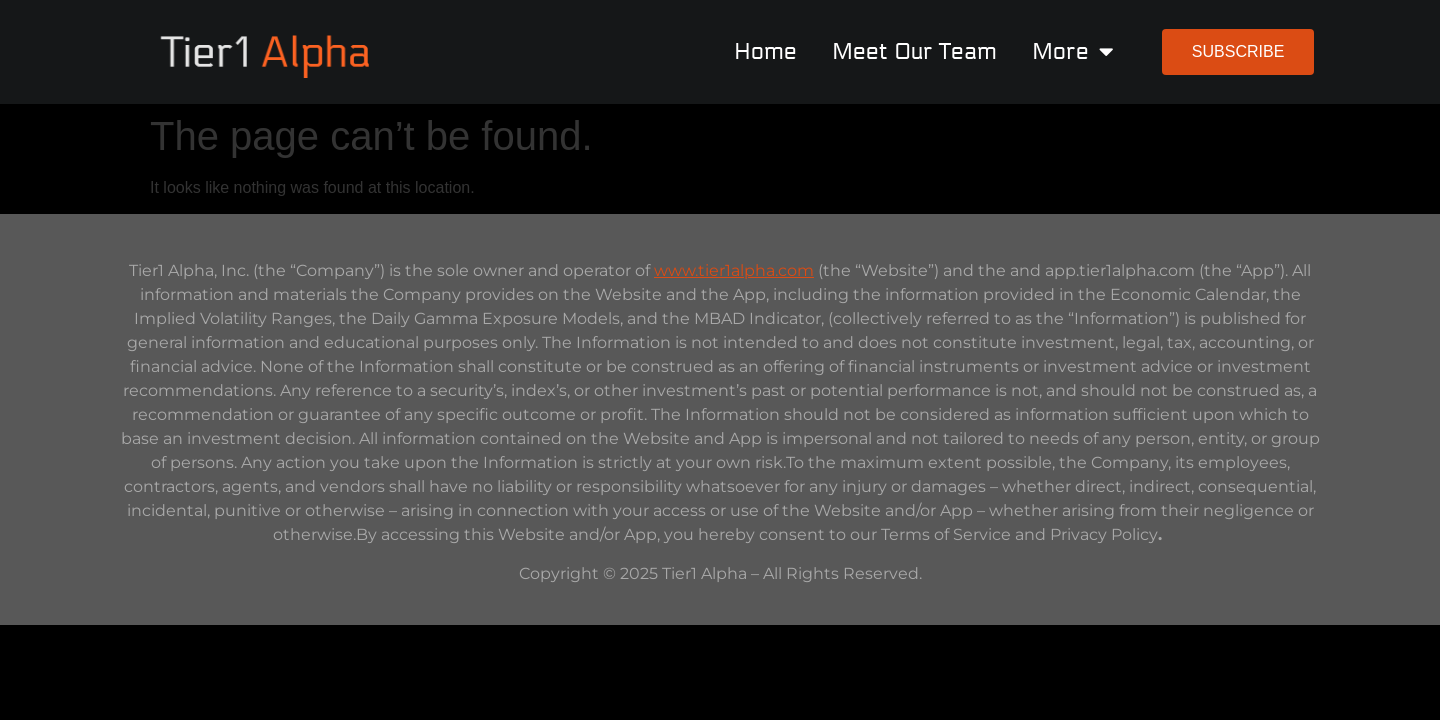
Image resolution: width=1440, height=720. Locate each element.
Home (765, 51)
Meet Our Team (914, 51)
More (1072, 51)
